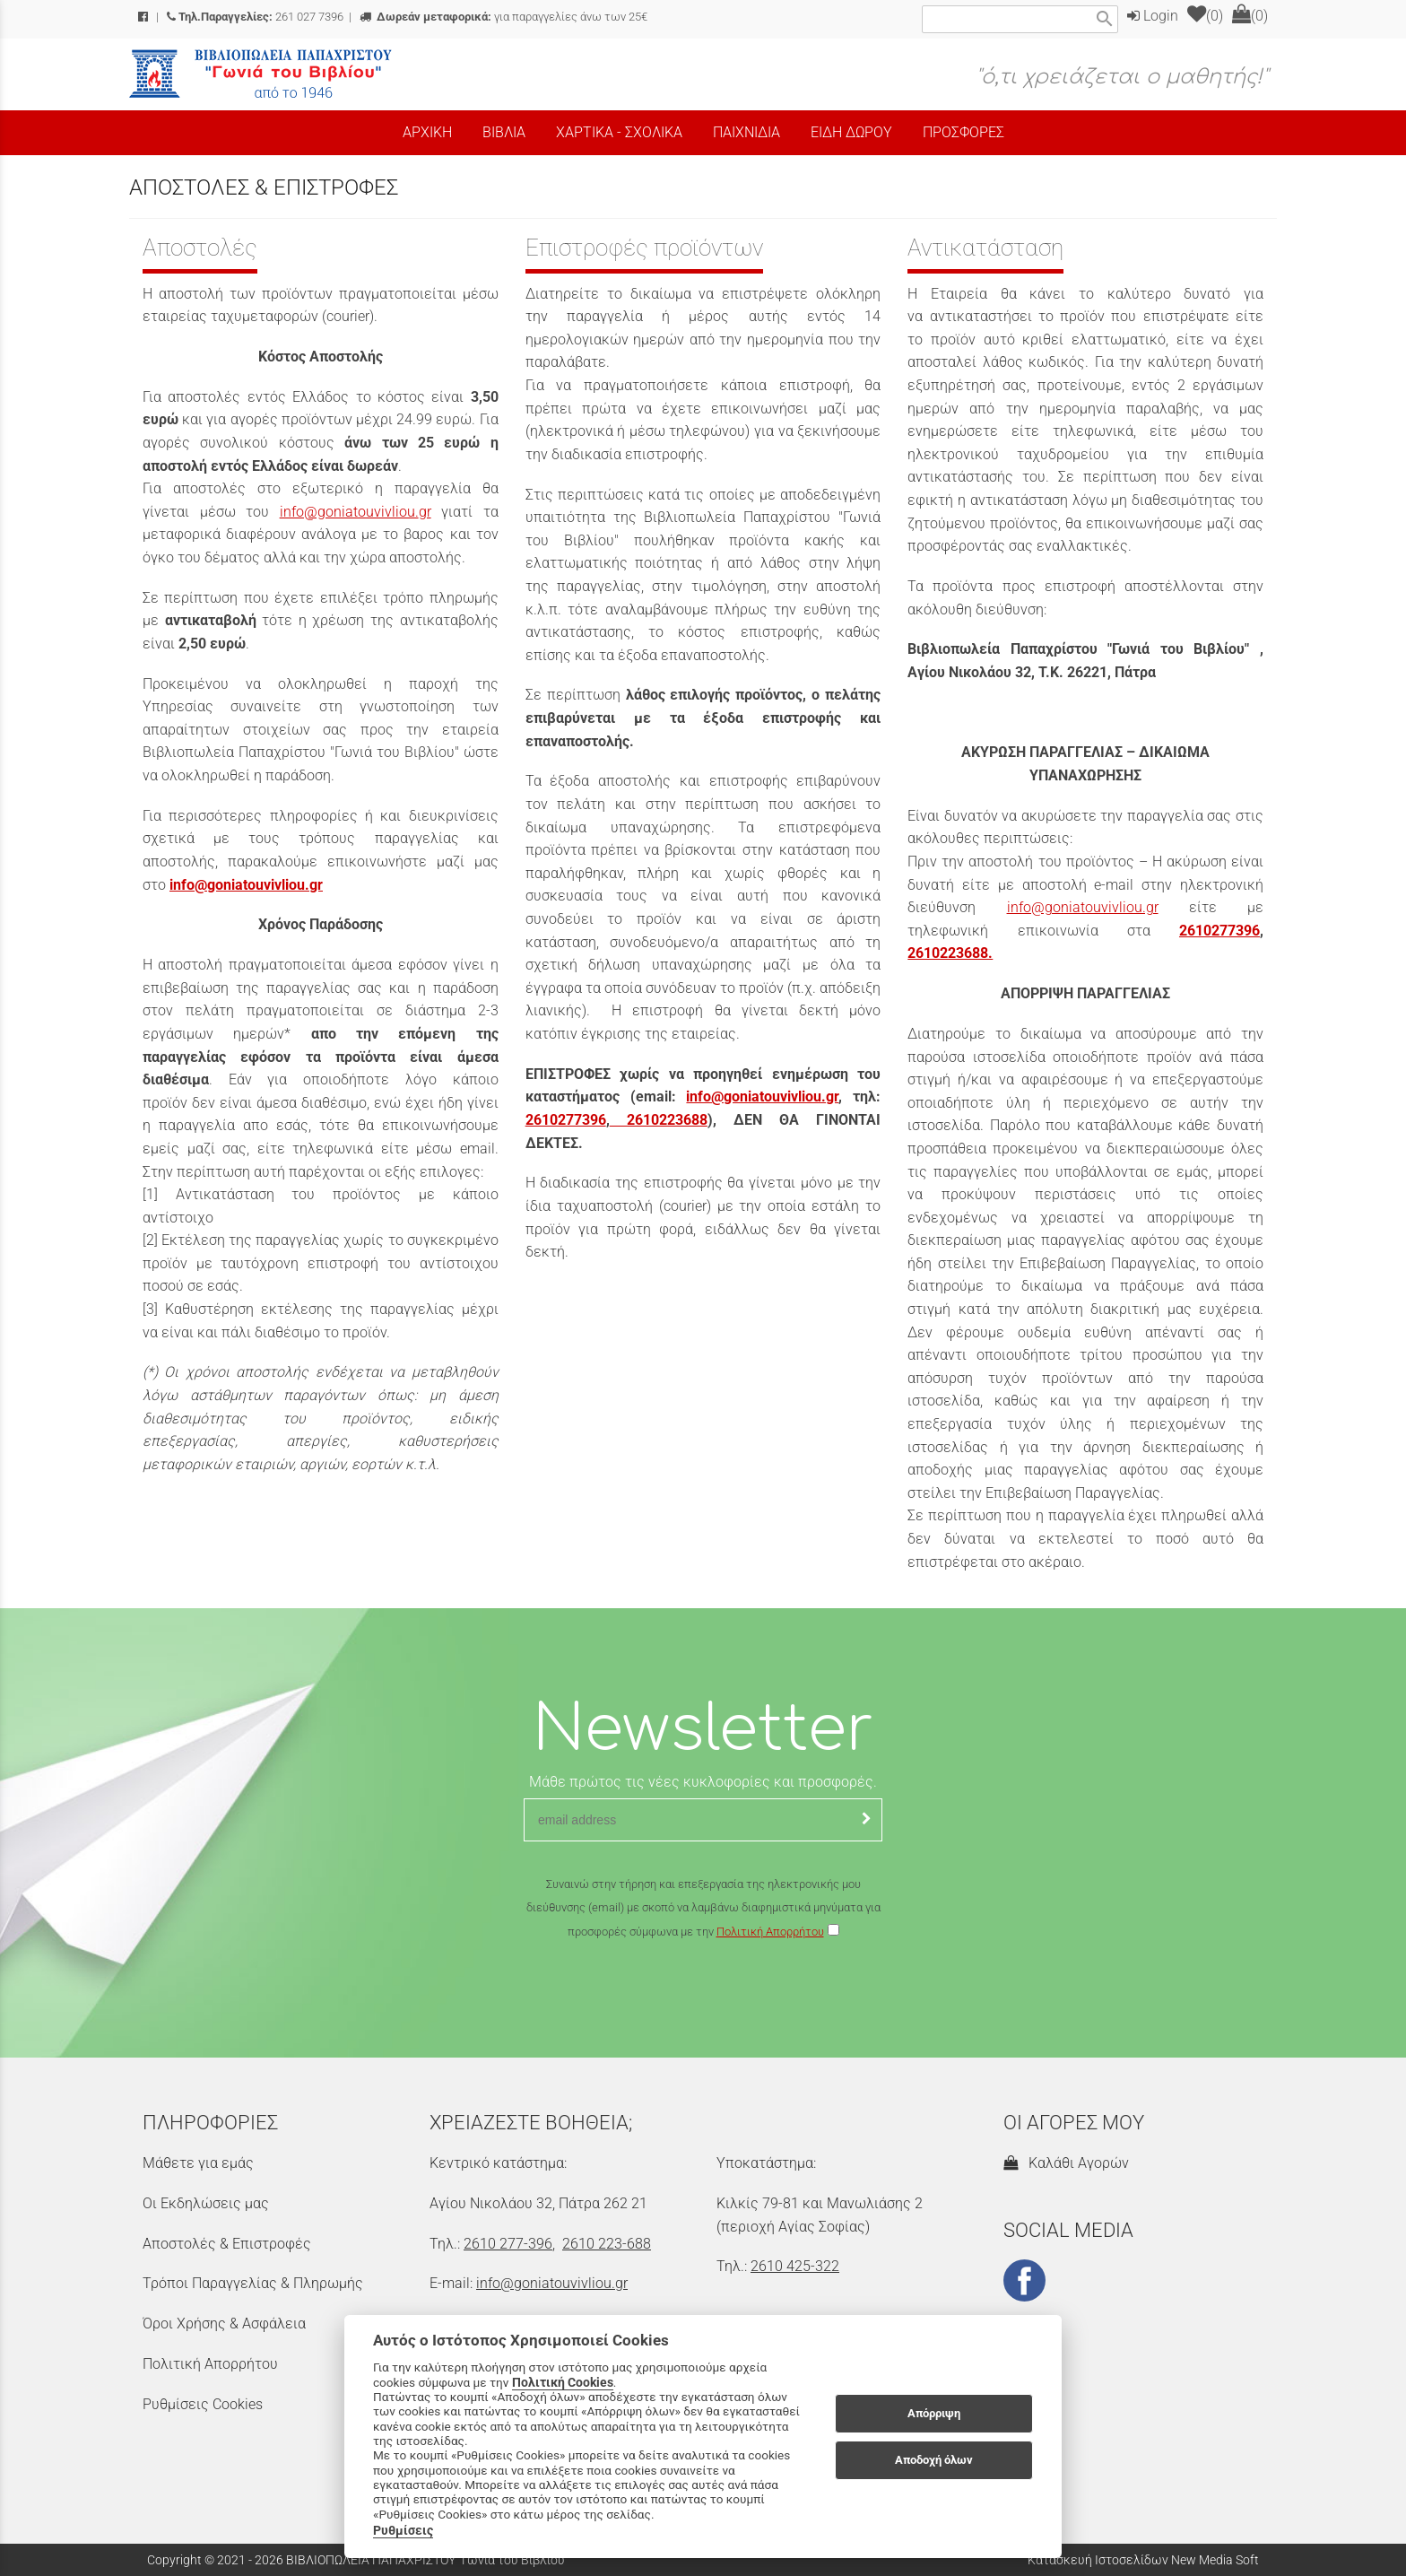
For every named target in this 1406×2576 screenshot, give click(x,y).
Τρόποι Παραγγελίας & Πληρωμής (253, 2283)
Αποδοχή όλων (934, 2460)
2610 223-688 (606, 2243)
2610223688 (658, 1119)
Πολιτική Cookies (562, 2382)
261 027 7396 (255, 16)
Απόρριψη (933, 2413)
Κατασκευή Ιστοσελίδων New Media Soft (1143, 2560)
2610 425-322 (795, 2266)
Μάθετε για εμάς (198, 2162)
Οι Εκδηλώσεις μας (206, 2203)
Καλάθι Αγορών (1066, 2162)
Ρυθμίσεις (403, 2530)
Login (1152, 15)
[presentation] (703, 1996)
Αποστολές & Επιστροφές (227, 2243)
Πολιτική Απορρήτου (770, 1931)
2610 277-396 (508, 2243)
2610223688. (950, 953)
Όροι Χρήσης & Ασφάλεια (224, 2323)
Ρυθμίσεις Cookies (203, 2404)
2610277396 (565, 1119)
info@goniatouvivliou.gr (355, 511)
